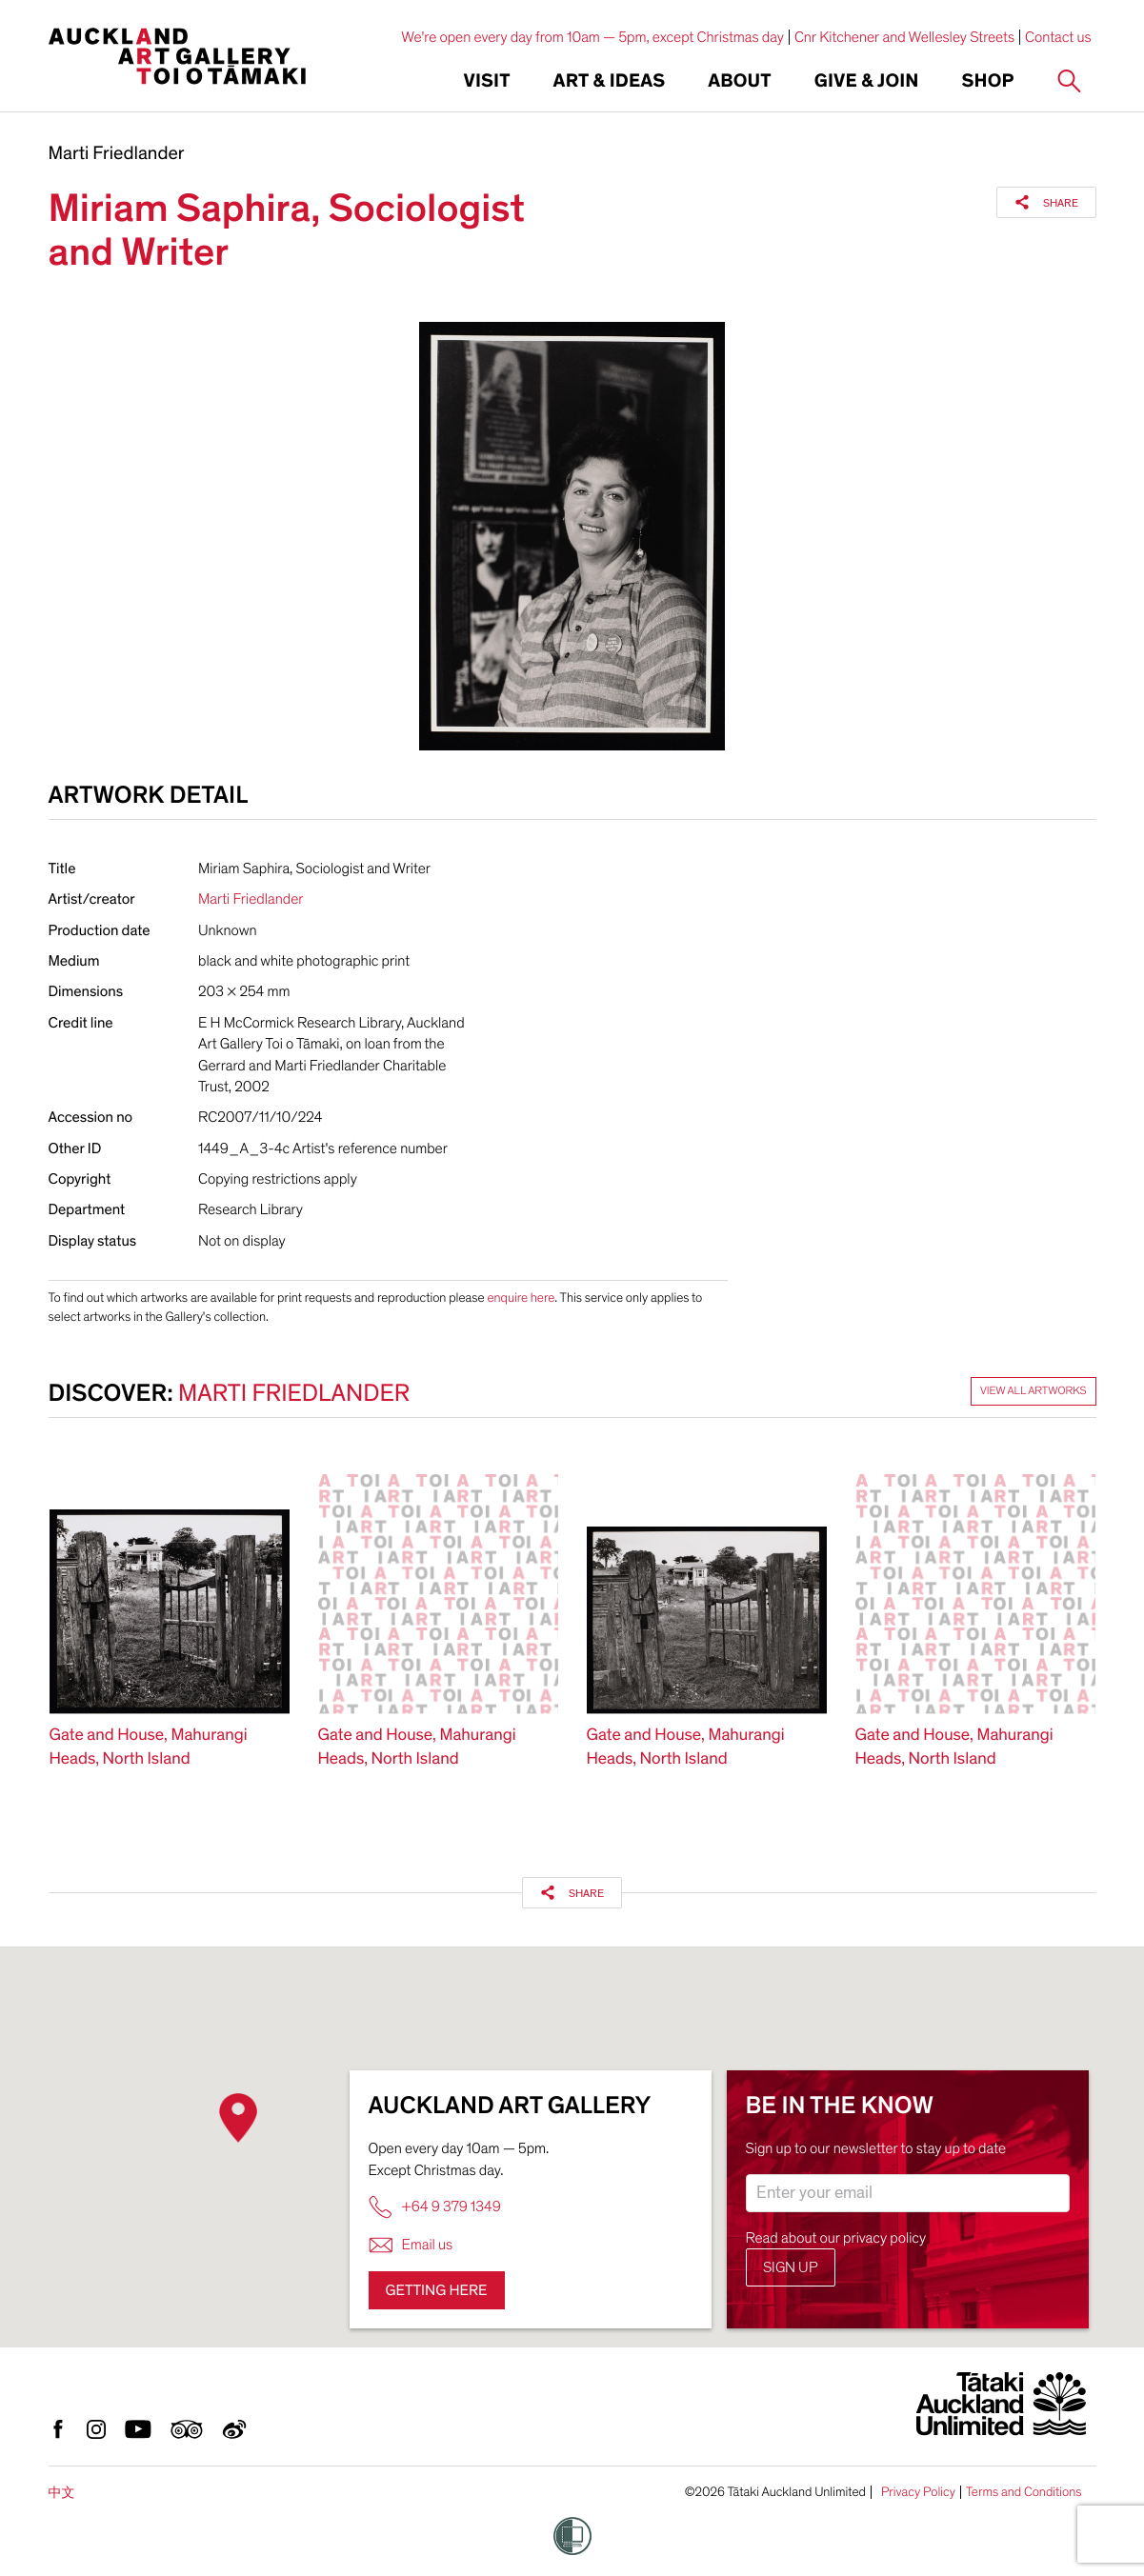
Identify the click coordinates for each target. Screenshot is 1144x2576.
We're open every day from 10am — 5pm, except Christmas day (592, 37)
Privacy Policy (918, 2492)
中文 (62, 2493)
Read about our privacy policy (836, 2237)
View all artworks (1033, 1391)
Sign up (790, 2267)
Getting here (437, 2290)
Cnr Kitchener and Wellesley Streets (904, 37)
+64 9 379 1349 (435, 2207)
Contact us (1058, 37)
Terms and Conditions (1024, 2492)
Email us (411, 2245)
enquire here (520, 1297)
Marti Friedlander (117, 154)
